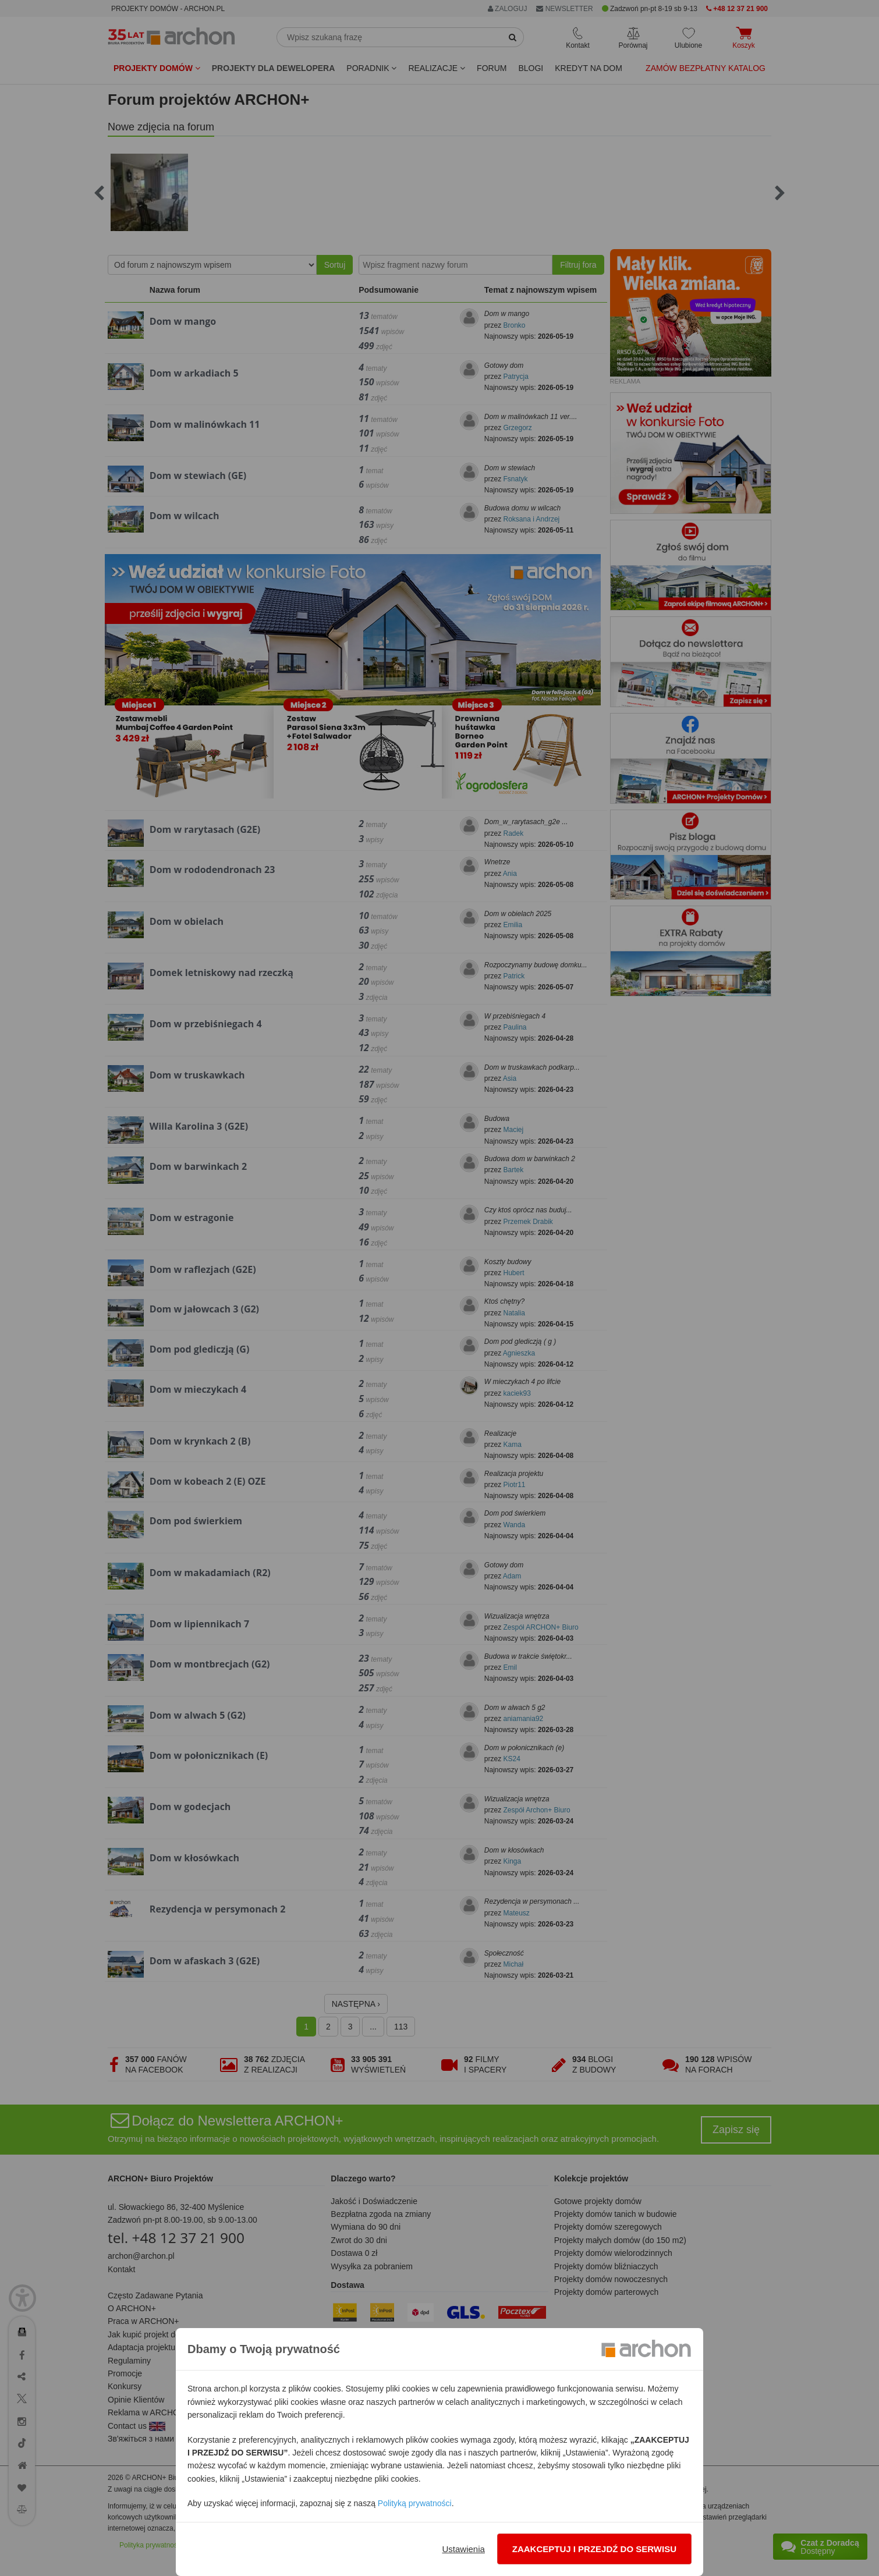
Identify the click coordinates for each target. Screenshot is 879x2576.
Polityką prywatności (415, 2503)
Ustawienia (463, 2549)
